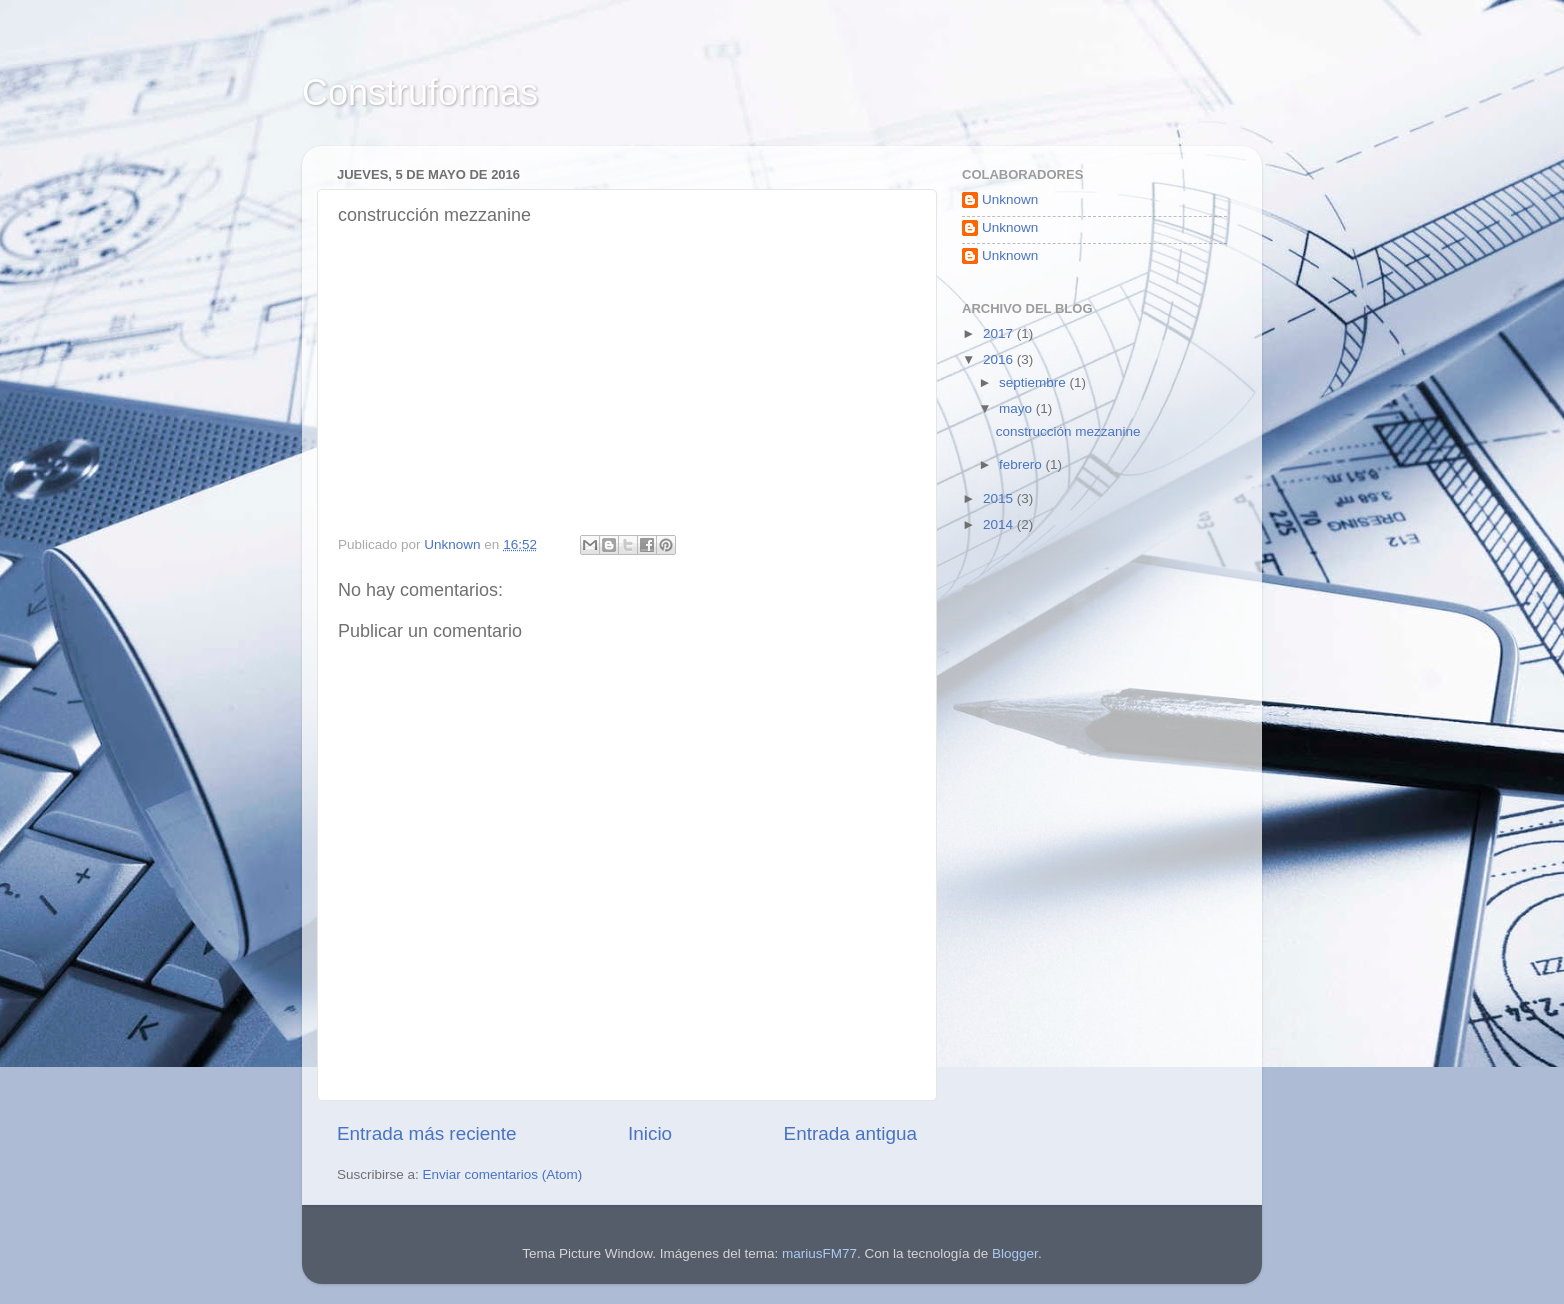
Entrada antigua (850, 1133)
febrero (1022, 464)
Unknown (1010, 199)
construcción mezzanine (1068, 431)
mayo (1017, 408)
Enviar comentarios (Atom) (503, 1174)
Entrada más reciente (427, 1133)
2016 (1000, 359)
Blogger (1015, 1253)
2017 (1000, 333)
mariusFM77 (819, 1253)
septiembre (1034, 382)
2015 (1000, 498)
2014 (1000, 524)
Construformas (420, 92)
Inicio (650, 1133)
